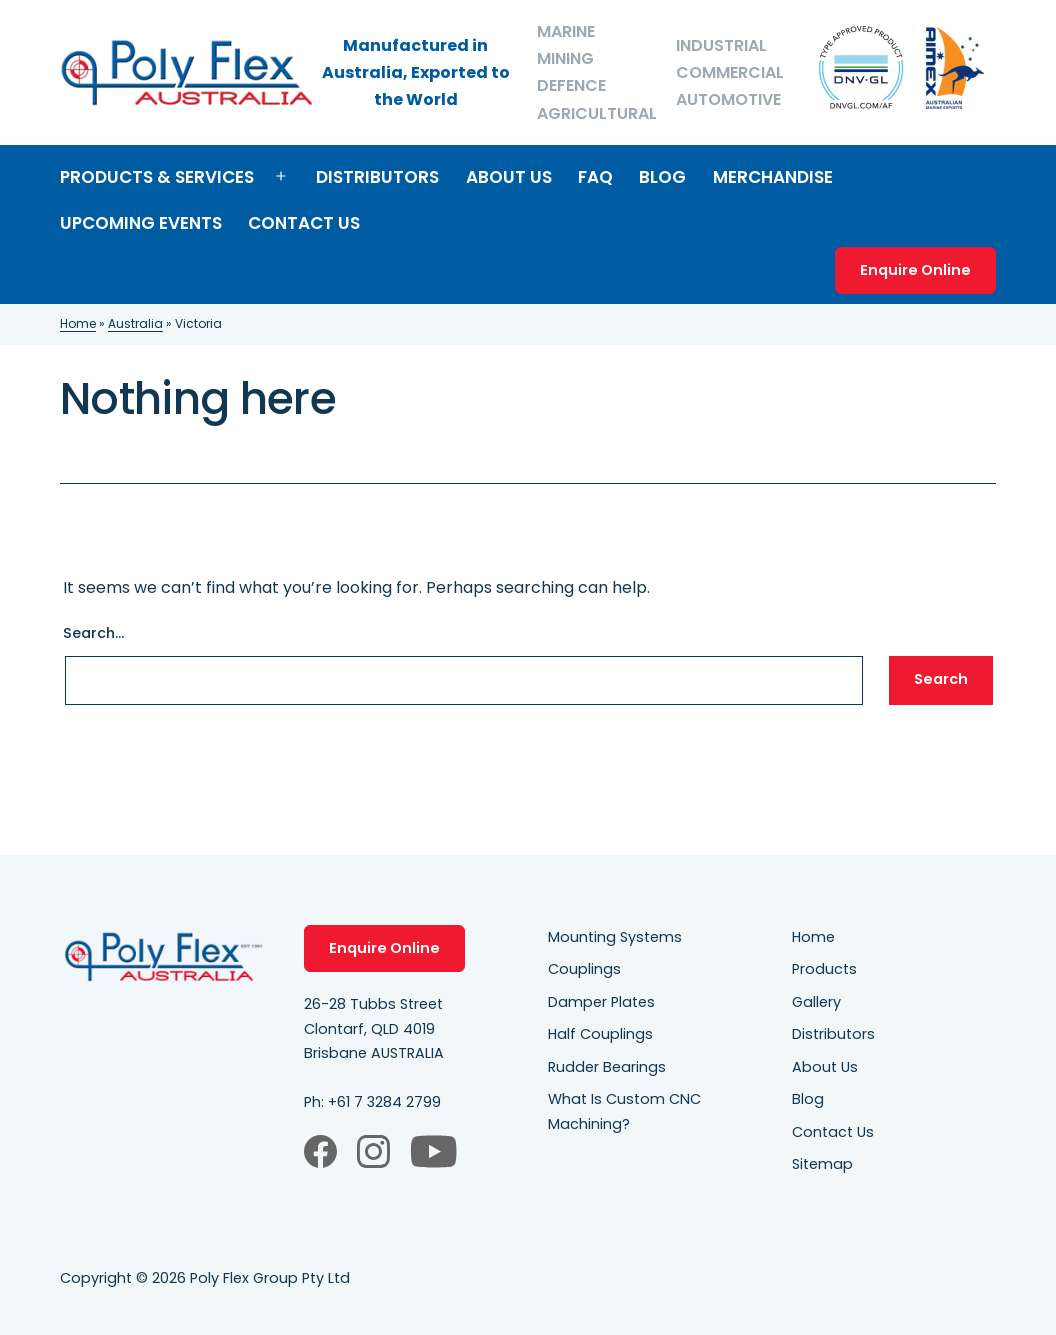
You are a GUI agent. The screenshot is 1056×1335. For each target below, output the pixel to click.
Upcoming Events (141, 223)
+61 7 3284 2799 (384, 1102)
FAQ (595, 177)
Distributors (377, 177)
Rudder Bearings (607, 1067)
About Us (509, 177)
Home (78, 323)
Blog (662, 177)
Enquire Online (915, 270)
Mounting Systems (615, 937)
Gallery (816, 1002)
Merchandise (773, 177)
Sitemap (822, 1164)
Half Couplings (600, 1034)
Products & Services (157, 177)
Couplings (584, 969)
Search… (93, 633)
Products (824, 969)
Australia (135, 323)
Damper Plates (601, 1002)
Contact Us (304, 223)
